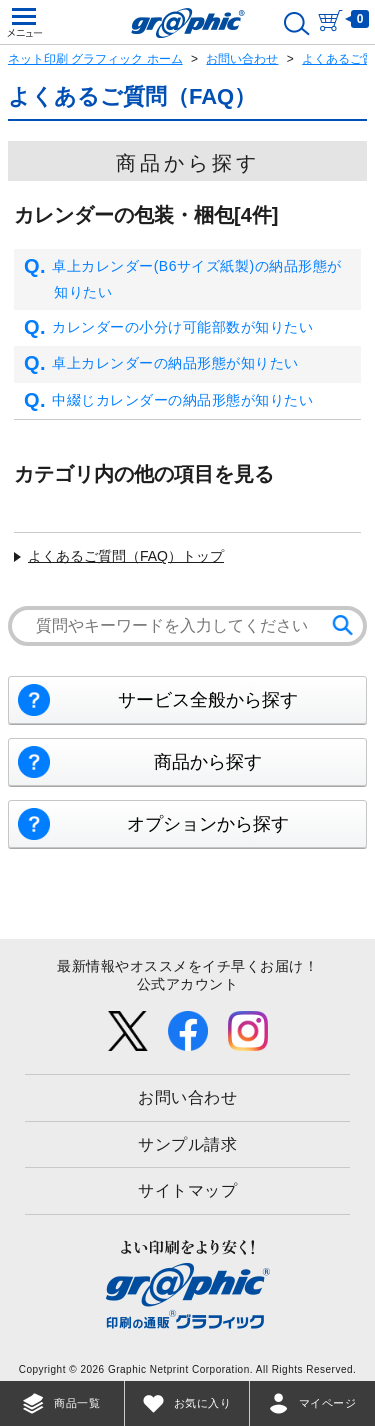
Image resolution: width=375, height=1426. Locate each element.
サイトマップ (187, 1190)
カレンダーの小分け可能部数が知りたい (168, 328)
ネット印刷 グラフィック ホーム (95, 59)
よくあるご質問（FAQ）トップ (126, 556)
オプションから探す (208, 824)
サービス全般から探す (208, 700)
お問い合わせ (242, 59)
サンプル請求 (187, 1144)
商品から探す (208, 762)
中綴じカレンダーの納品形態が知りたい (168, 401)
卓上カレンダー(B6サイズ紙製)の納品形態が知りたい (183, 279)
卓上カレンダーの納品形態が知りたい (161, 364)
